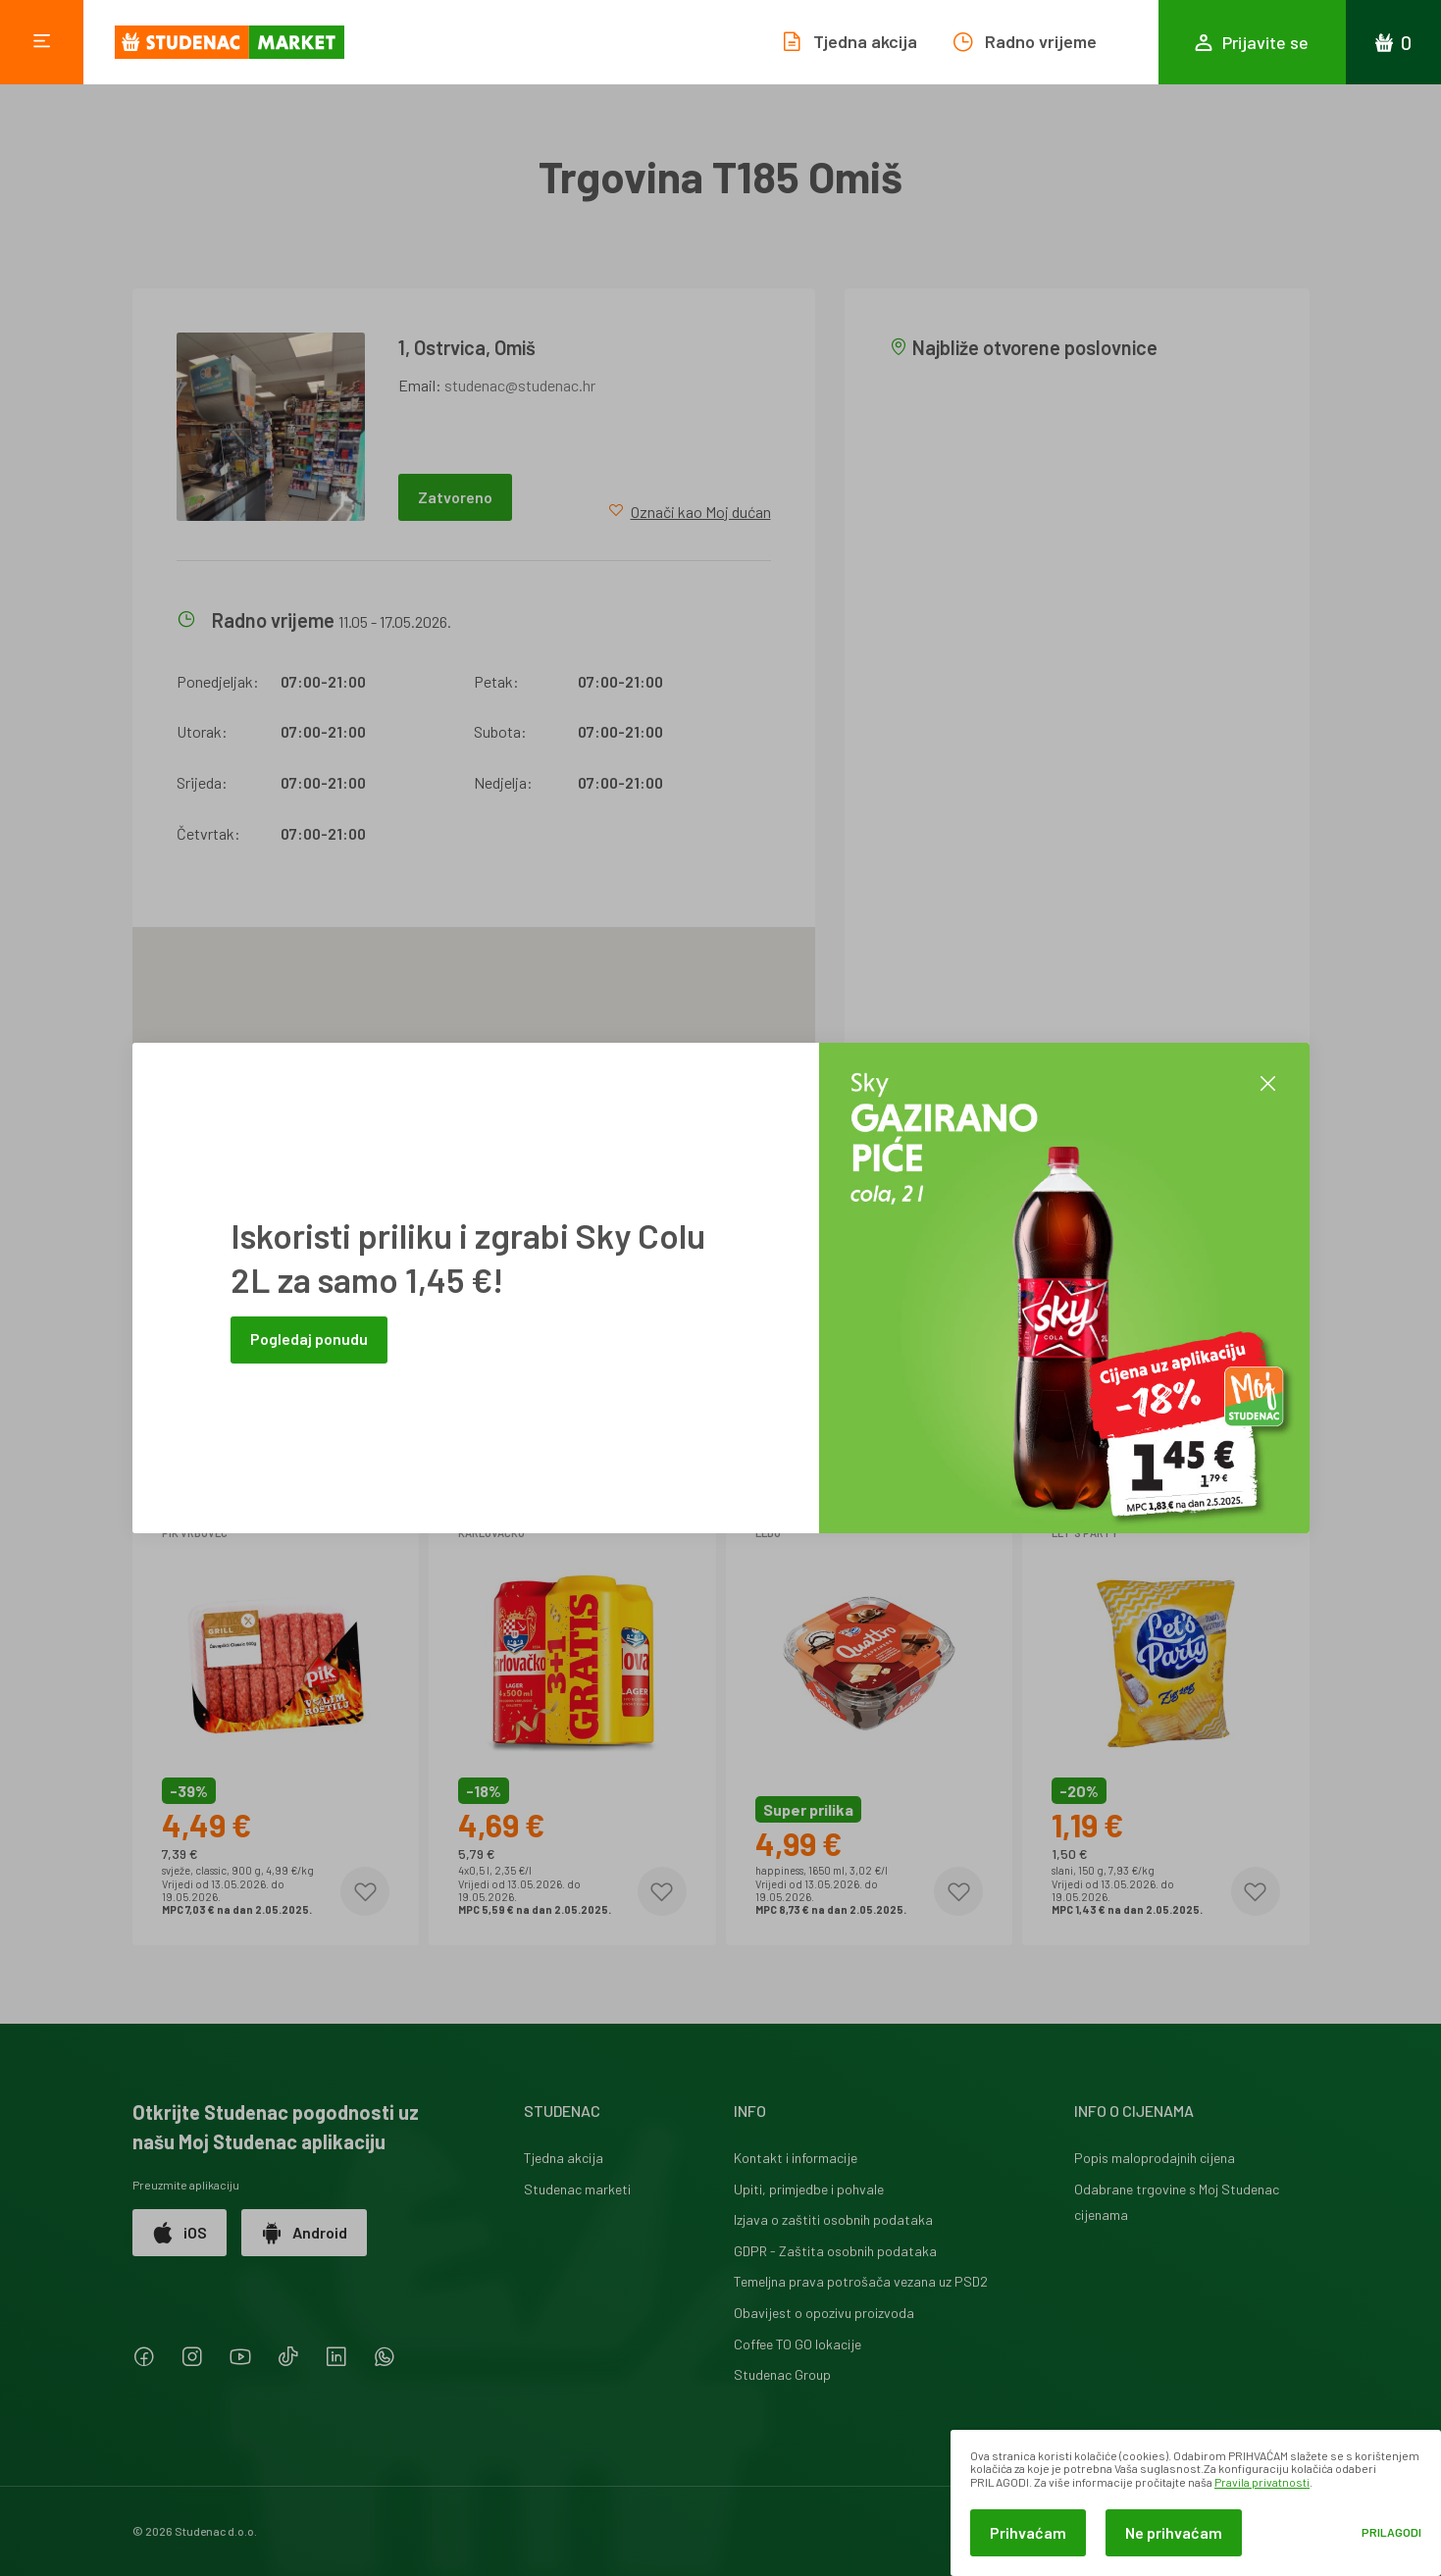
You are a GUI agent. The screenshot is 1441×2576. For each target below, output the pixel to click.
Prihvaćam (1028, 2532)
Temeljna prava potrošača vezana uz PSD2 (861, 2281)
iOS (179, 2232)
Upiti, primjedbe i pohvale (809, 2189)
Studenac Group (782, 2374)
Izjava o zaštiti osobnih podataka (833, 2219)
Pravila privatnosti (1262, 2482)
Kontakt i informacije (795, 2157)
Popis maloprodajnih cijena (1154, 2157)
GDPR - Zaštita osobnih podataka (835, 2250)
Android (304, 2232)
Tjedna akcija (563, 2157)
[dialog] (1196, 2503)
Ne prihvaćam (1173, 2532)
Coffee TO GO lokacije (797, 2344)
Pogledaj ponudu (309, 1338)
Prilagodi (1391, 2532)
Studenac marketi (577, 2189)
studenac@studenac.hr (519, 385)
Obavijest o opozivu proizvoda (824, 2312)
